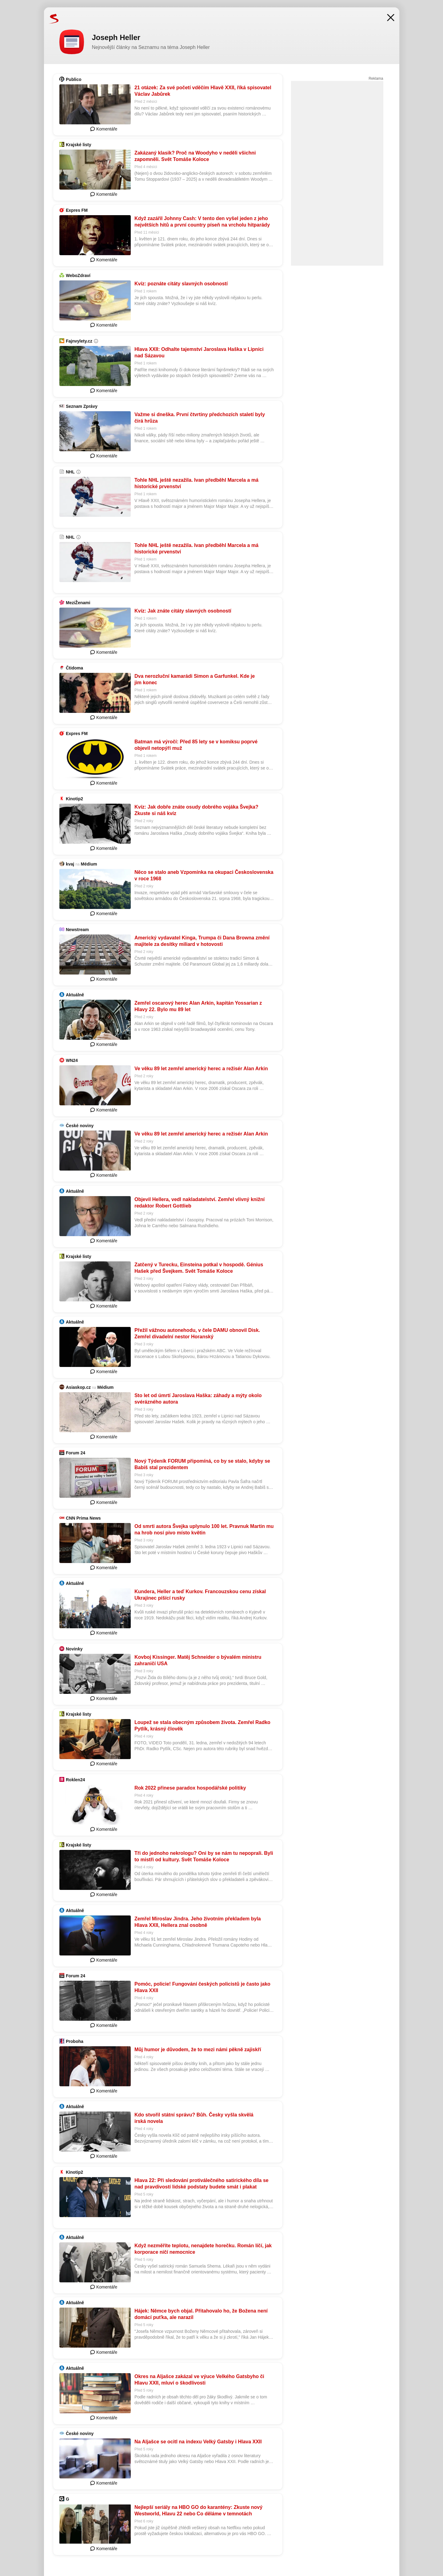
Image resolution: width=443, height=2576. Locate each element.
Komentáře (103, 129)
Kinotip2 (74, 798)
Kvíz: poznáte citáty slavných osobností (180, 283)
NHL (70, 471)
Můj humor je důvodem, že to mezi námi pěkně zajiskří (197, 2049)
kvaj (70, 864)
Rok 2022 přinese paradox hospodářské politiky (190, 1787)
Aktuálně (75, 994)
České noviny (80, 1125)
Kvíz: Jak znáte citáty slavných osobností (182, 610)
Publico (74, 79)
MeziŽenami (78, 602)
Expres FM (77, 210)
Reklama (376, 78)
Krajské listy (78, 144)
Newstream (77, 929)
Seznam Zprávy (82, 406)
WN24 (72, 1060)
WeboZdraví (78, 275)
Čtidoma (74, 667)
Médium (89, 864)
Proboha (74, 2041)
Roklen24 (75, 1779)
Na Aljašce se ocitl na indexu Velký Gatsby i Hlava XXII (197, 2441)
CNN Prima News (83, 1518)
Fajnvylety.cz (79, 341)
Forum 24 (75, 1452)
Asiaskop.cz (78, 1387)
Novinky (74, 1648)
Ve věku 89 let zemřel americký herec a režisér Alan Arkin (201, 1068)
